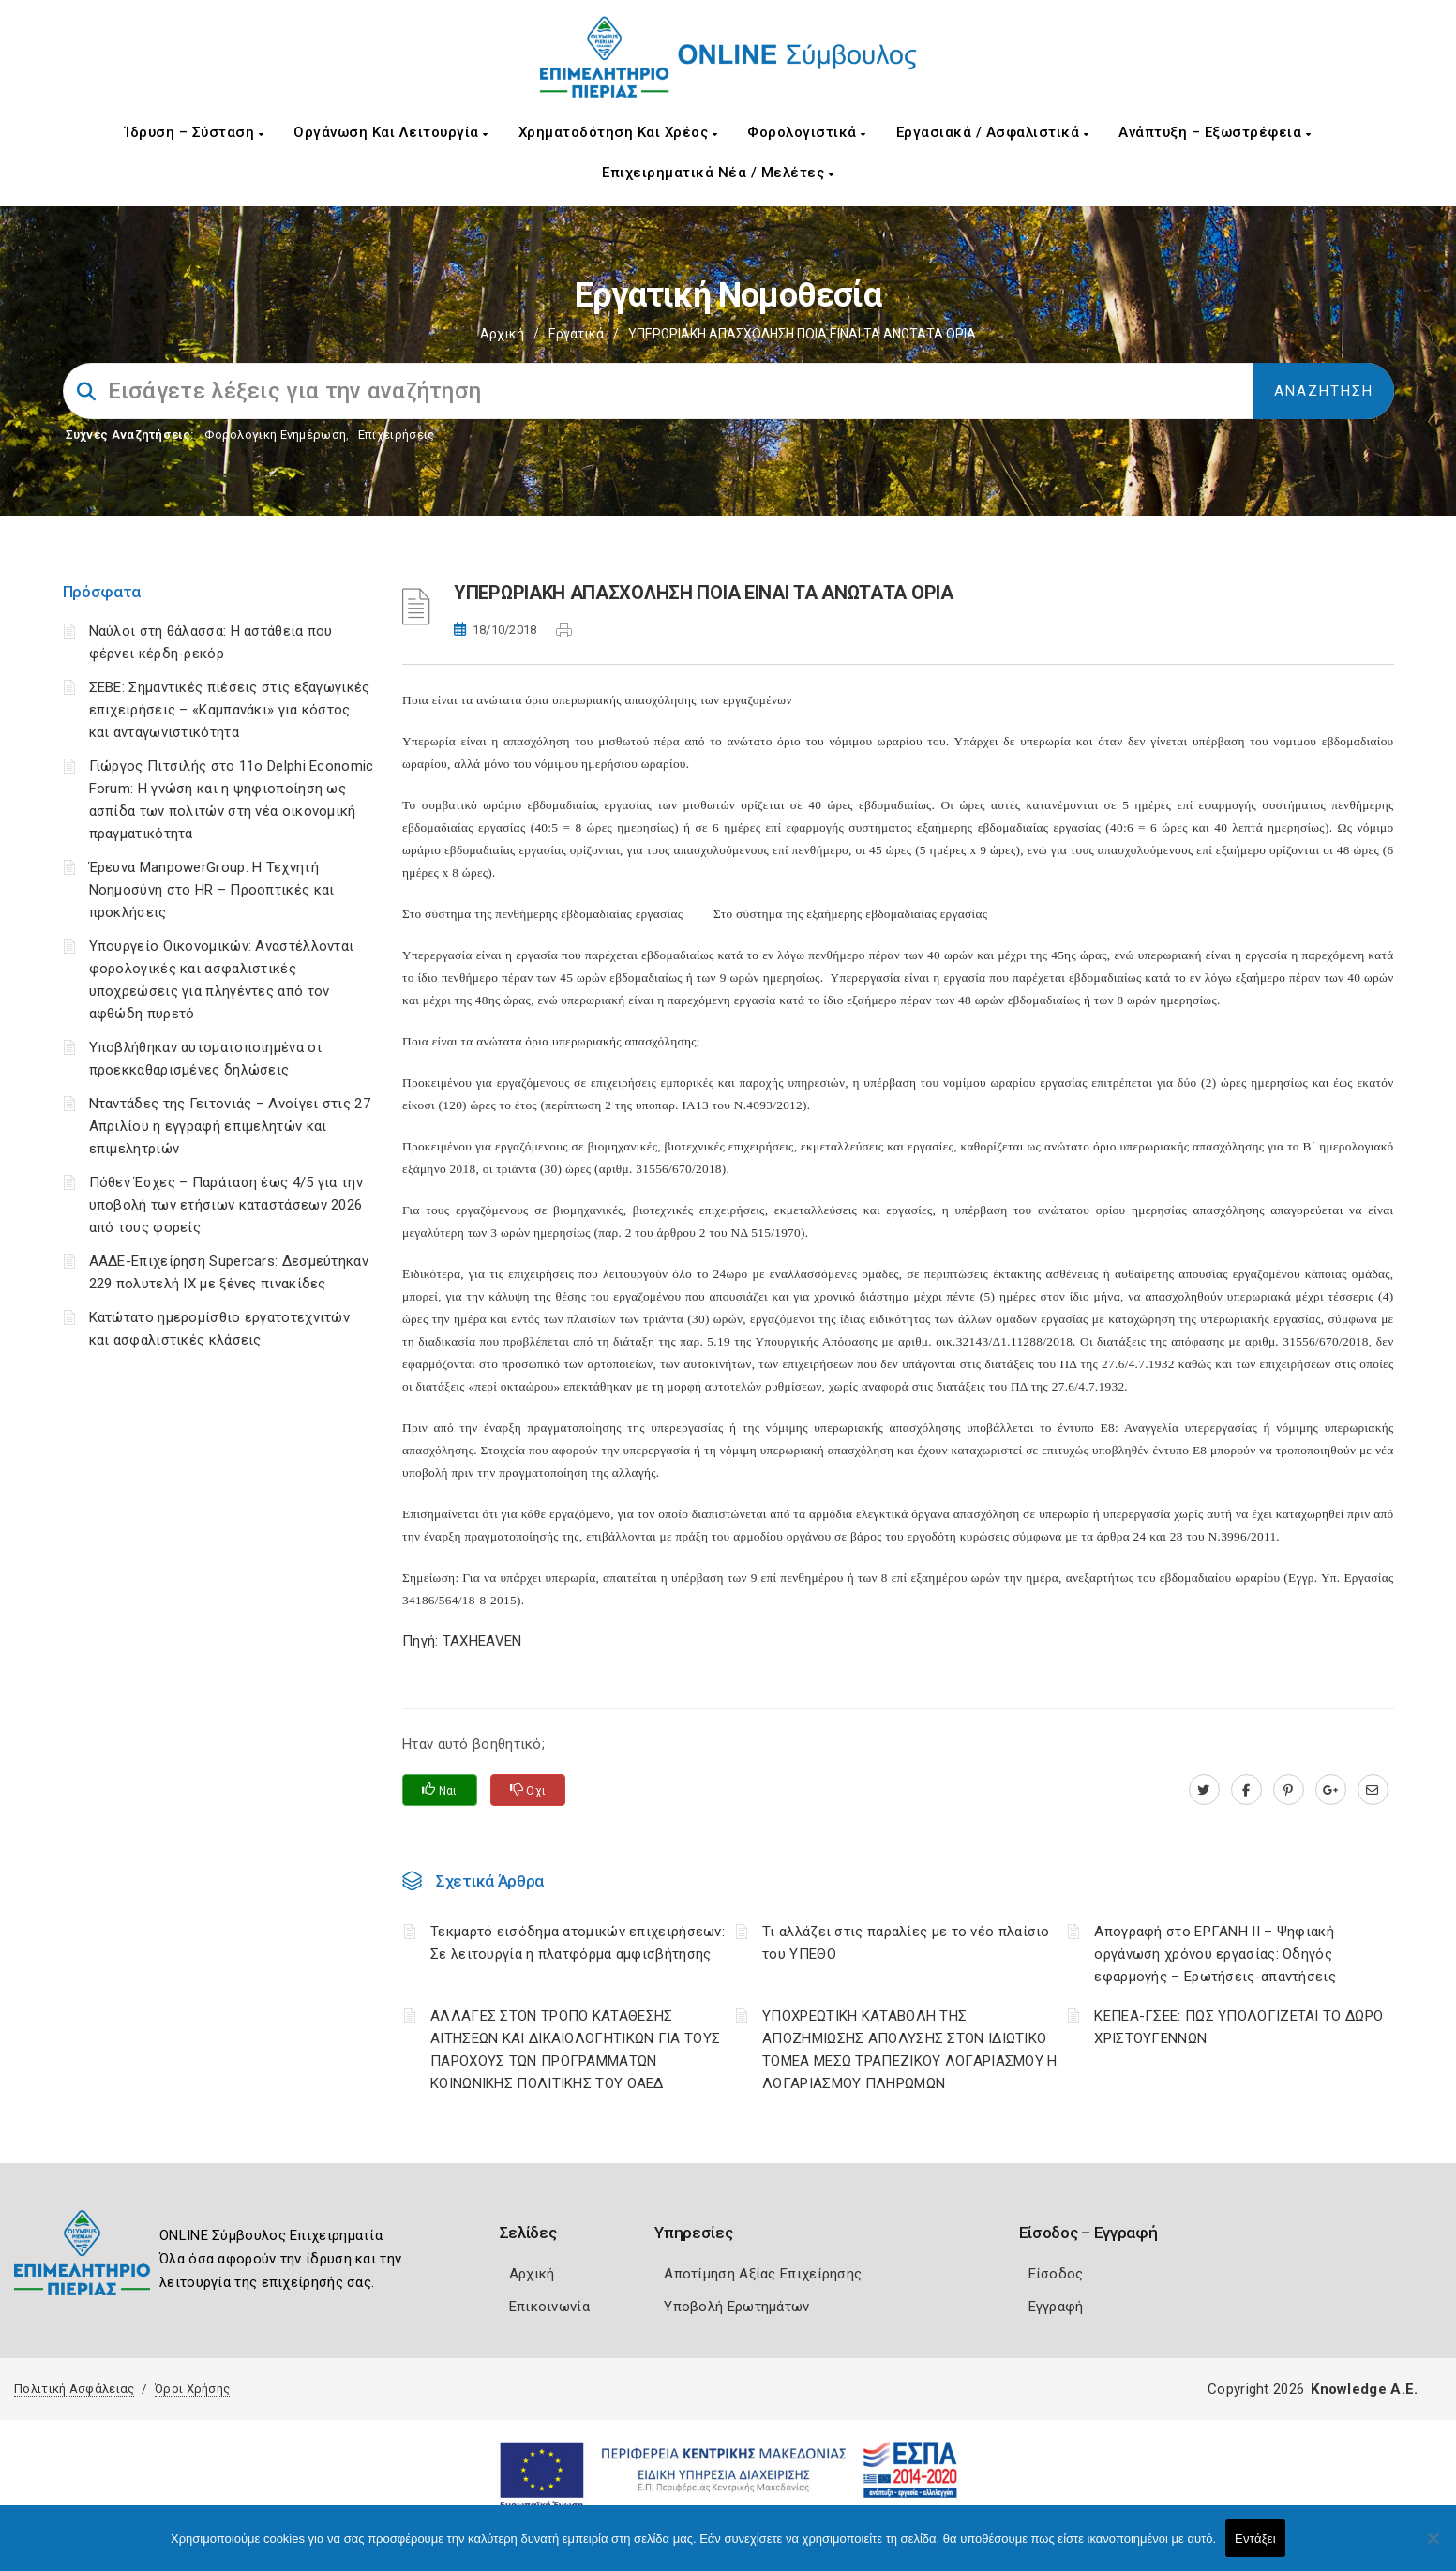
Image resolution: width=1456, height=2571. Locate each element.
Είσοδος (1056, 2273)
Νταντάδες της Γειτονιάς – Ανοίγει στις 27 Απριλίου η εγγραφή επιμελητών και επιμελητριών (229, 1126)
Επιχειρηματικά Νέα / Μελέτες (717, 172)
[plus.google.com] (1331, 1790)
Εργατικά (576, 333)
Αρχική (502, 333)
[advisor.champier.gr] (1373, 1790)
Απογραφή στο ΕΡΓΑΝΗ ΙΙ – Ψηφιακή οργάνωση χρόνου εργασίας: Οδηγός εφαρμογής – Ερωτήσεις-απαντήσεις (1215, 1954)
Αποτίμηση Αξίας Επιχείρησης (763, 2273)
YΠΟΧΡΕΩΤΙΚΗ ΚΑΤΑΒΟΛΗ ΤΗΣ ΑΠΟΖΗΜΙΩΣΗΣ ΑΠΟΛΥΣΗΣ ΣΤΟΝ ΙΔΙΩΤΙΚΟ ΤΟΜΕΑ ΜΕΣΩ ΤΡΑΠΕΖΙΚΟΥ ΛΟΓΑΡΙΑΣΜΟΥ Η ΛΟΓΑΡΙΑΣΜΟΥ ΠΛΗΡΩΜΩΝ (910, 2049)
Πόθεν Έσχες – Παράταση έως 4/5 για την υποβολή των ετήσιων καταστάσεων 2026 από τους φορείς (226, 1205)
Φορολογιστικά (806, 132)
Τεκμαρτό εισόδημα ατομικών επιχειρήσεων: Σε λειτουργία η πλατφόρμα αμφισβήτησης (577, 1942)
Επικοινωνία (549, 2306)
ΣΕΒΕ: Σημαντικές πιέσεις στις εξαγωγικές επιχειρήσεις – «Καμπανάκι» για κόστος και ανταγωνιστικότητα (229, 710)
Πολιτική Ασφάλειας (74, 2389)
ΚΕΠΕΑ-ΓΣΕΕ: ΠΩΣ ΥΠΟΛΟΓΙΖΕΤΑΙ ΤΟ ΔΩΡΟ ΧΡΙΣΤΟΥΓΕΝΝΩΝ (1238, 2027)
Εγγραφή (1056, 2306)
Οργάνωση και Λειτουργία (390, 132)
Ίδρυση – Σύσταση (194, 132)
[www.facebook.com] (1246, 1790)
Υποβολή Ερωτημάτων (736, 2306)
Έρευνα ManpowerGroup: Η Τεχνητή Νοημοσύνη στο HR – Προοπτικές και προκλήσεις (212, 890)
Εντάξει (1255, 2539)
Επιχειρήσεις (396, 435)
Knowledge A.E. (1364, 2389)
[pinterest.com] (1289, 1790)
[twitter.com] (1204, 1790)
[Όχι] (1432, 2547)
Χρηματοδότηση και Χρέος (618, 132)
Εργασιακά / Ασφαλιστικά (992, 132)
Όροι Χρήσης (192, 2389)
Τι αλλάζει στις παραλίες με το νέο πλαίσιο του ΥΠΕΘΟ (906, 1942)
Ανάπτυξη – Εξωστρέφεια (1214, 132)
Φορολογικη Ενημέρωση (275, 435)
